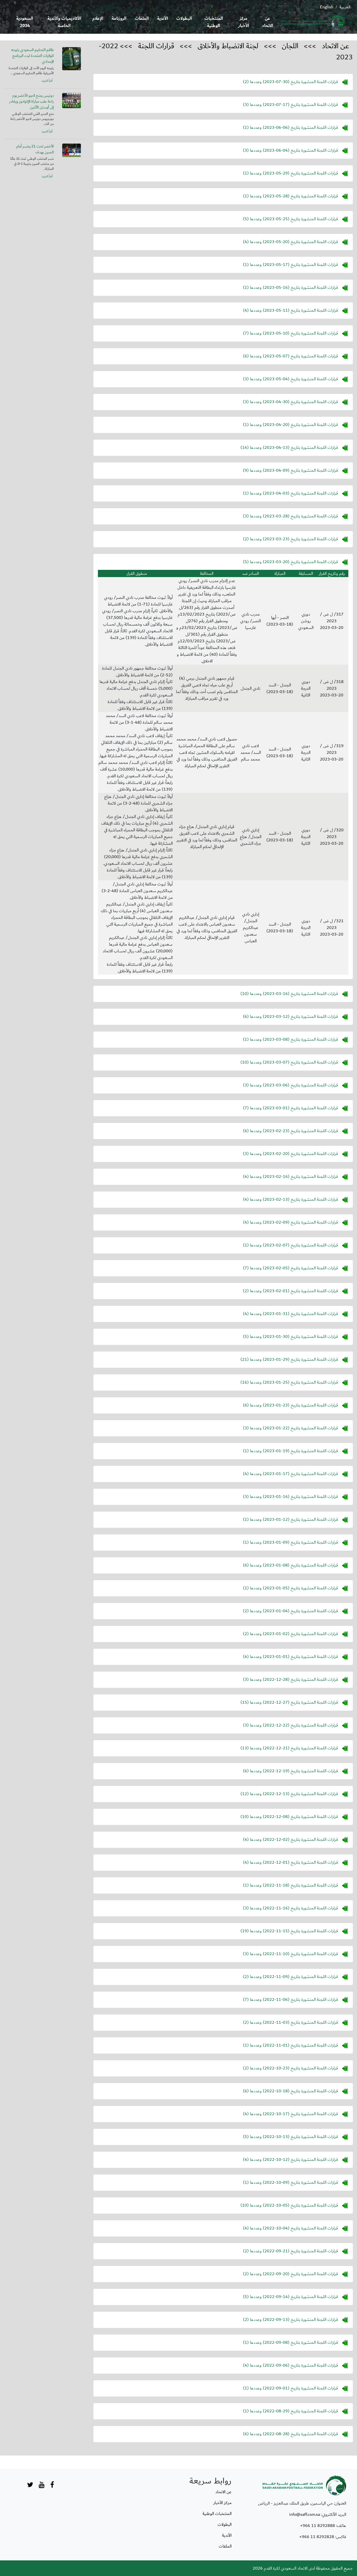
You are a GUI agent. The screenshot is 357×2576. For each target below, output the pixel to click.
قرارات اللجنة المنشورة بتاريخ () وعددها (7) (290, 333)
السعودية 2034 (24, 22)
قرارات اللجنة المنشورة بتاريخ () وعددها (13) (289, 1748)
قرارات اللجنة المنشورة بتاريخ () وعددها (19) (289, 1931)
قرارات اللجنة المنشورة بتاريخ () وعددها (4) (290, 241)
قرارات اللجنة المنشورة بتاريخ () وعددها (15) (289, 1702)
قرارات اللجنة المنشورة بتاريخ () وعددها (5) (290, 218)
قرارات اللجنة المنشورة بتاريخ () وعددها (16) (289, 1382)
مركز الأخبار (243, 22)
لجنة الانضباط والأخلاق (227, 46)
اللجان (290, 46)
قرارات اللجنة (156, 46)
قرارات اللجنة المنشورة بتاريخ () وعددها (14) (289, 447)
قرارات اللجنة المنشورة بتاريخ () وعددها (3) (290, 104)
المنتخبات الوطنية (213, 22)
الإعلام (97, 18)
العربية (344, 7)
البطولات (184, 18)
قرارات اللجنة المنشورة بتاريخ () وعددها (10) (289, 993)
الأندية (162, 18)
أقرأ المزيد (47, 80)
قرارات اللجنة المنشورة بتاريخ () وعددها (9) (290, 470)
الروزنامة (119, 18)
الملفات (142, 18)
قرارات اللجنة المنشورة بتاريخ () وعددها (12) (289, 1793)
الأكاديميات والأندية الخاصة (64, 22)
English (326, 7)
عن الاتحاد (267, 22)
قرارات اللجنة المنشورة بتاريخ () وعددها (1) (290, 127)
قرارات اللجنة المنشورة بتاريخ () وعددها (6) (290, 356)
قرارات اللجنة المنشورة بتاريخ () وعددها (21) (289, 1359)
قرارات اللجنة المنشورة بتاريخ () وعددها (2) (290, 81)
